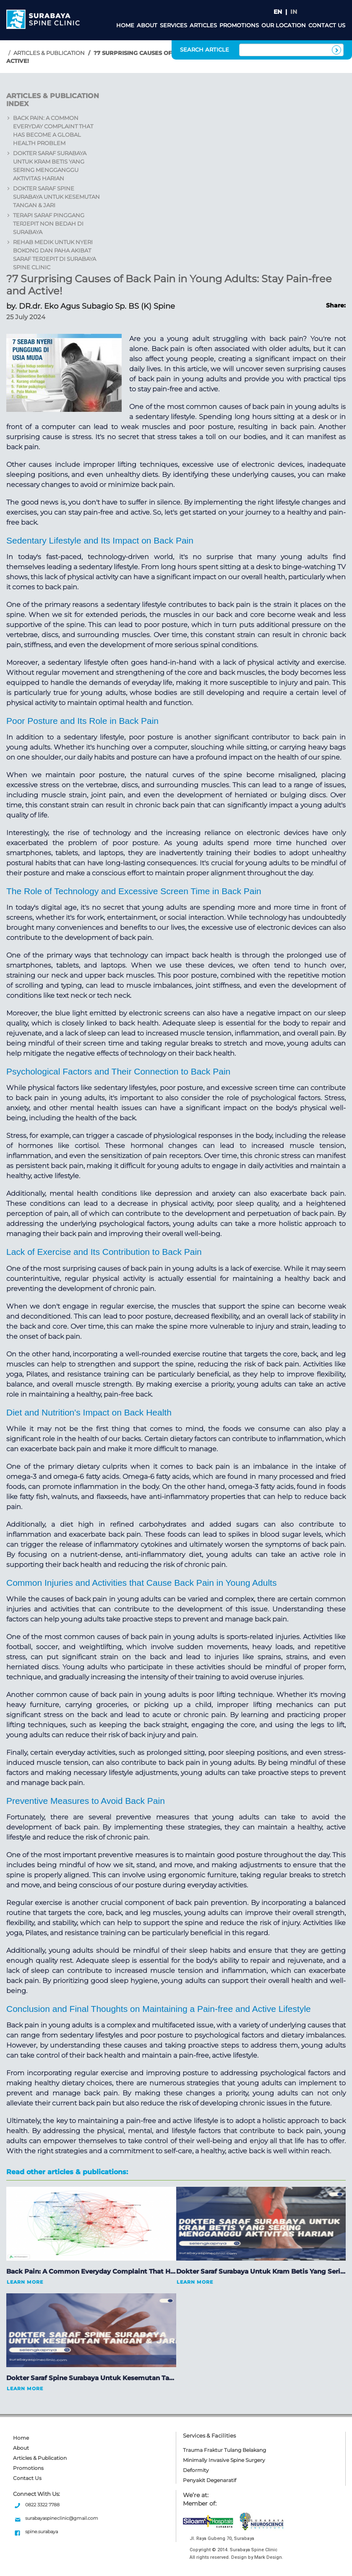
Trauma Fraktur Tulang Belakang (224, 2450)
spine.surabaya (41, 2531)
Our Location (283, 25)
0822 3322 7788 (42, 2505)
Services (173, 25)
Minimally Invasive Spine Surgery (224, 2460)
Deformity (196, 2470)
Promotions (239, 25)
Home (125, 25)
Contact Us (326, 25)
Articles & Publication (49, 52)
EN (278, 12)
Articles (203, 25)
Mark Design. (268, 2557)
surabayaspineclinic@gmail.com (61, 2518)
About (147, 25)
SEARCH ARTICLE (204, 49)
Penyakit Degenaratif (209, 2480)
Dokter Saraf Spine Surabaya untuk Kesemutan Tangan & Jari (56, 196)
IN (293, 12)
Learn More (25, 2282)
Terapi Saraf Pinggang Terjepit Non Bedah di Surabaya (48, 223)
